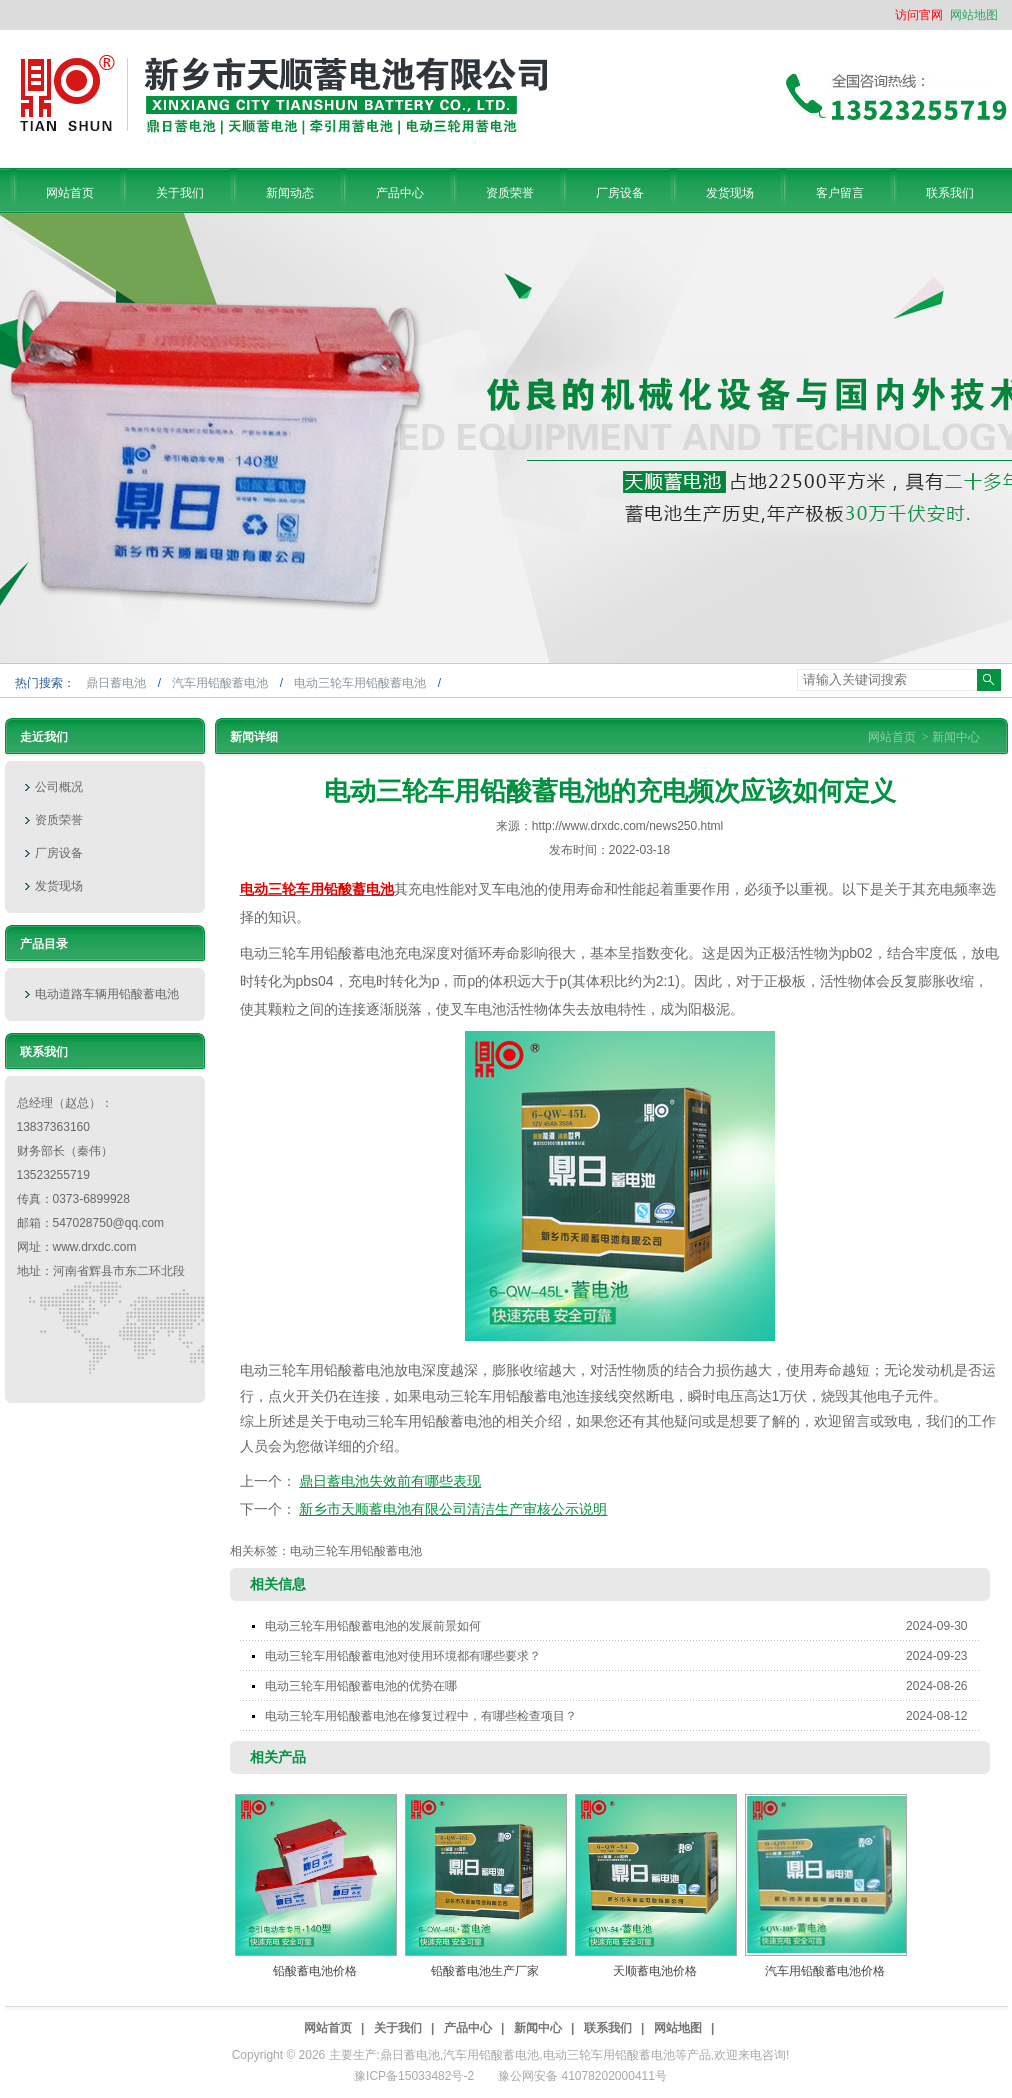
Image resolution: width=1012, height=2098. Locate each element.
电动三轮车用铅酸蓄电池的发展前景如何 (622, 1626)
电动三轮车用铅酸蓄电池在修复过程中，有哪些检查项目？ (622, 1716)
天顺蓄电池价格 (655, 1971)
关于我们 (398, 2028)
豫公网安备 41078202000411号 (582, 2076)
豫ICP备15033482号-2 (414, 2076)
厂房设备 (59, 853)
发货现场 (59, 886)
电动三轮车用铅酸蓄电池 (361, 683)
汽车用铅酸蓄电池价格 (825, 1971)
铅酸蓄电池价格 (315, 1971)
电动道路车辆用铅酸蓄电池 (107, 994)
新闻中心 (956, 737)
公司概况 (59, 787)
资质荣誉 (59, 820)
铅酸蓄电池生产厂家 (485, 1971)
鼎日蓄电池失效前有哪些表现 (390, 1481)
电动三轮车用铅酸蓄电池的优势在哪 (622, 1686)
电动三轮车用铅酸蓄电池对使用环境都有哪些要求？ (622, 1656)
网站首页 (892, 737)
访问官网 (919, 15)
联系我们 (608, 2028)
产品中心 (468, 2028)
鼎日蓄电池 (117, 683)
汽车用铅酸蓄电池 (221, 683)
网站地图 (974, 15)
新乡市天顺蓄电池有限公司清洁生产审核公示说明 (453, 1509)
